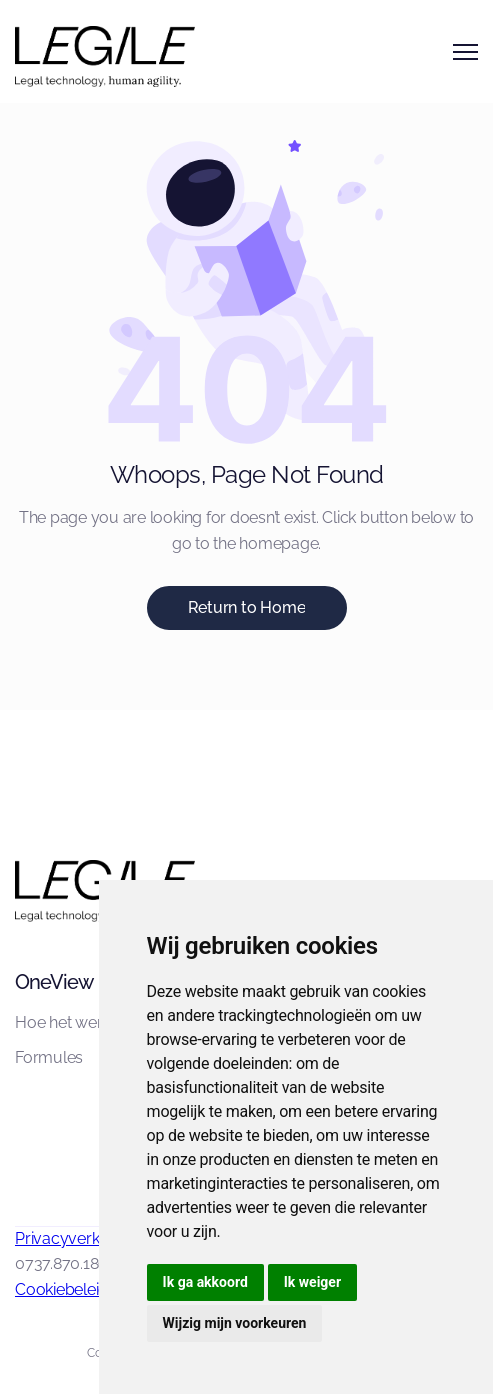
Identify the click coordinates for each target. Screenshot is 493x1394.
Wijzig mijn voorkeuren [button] (235, 1323)
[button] (465, 52)
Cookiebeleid (61, 1289)
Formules (49, 1057)
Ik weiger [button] (312, 1282)
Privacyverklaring (77, 1238)
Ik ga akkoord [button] (205, 1282)
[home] (75, 51)
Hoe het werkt (65, 1022)
